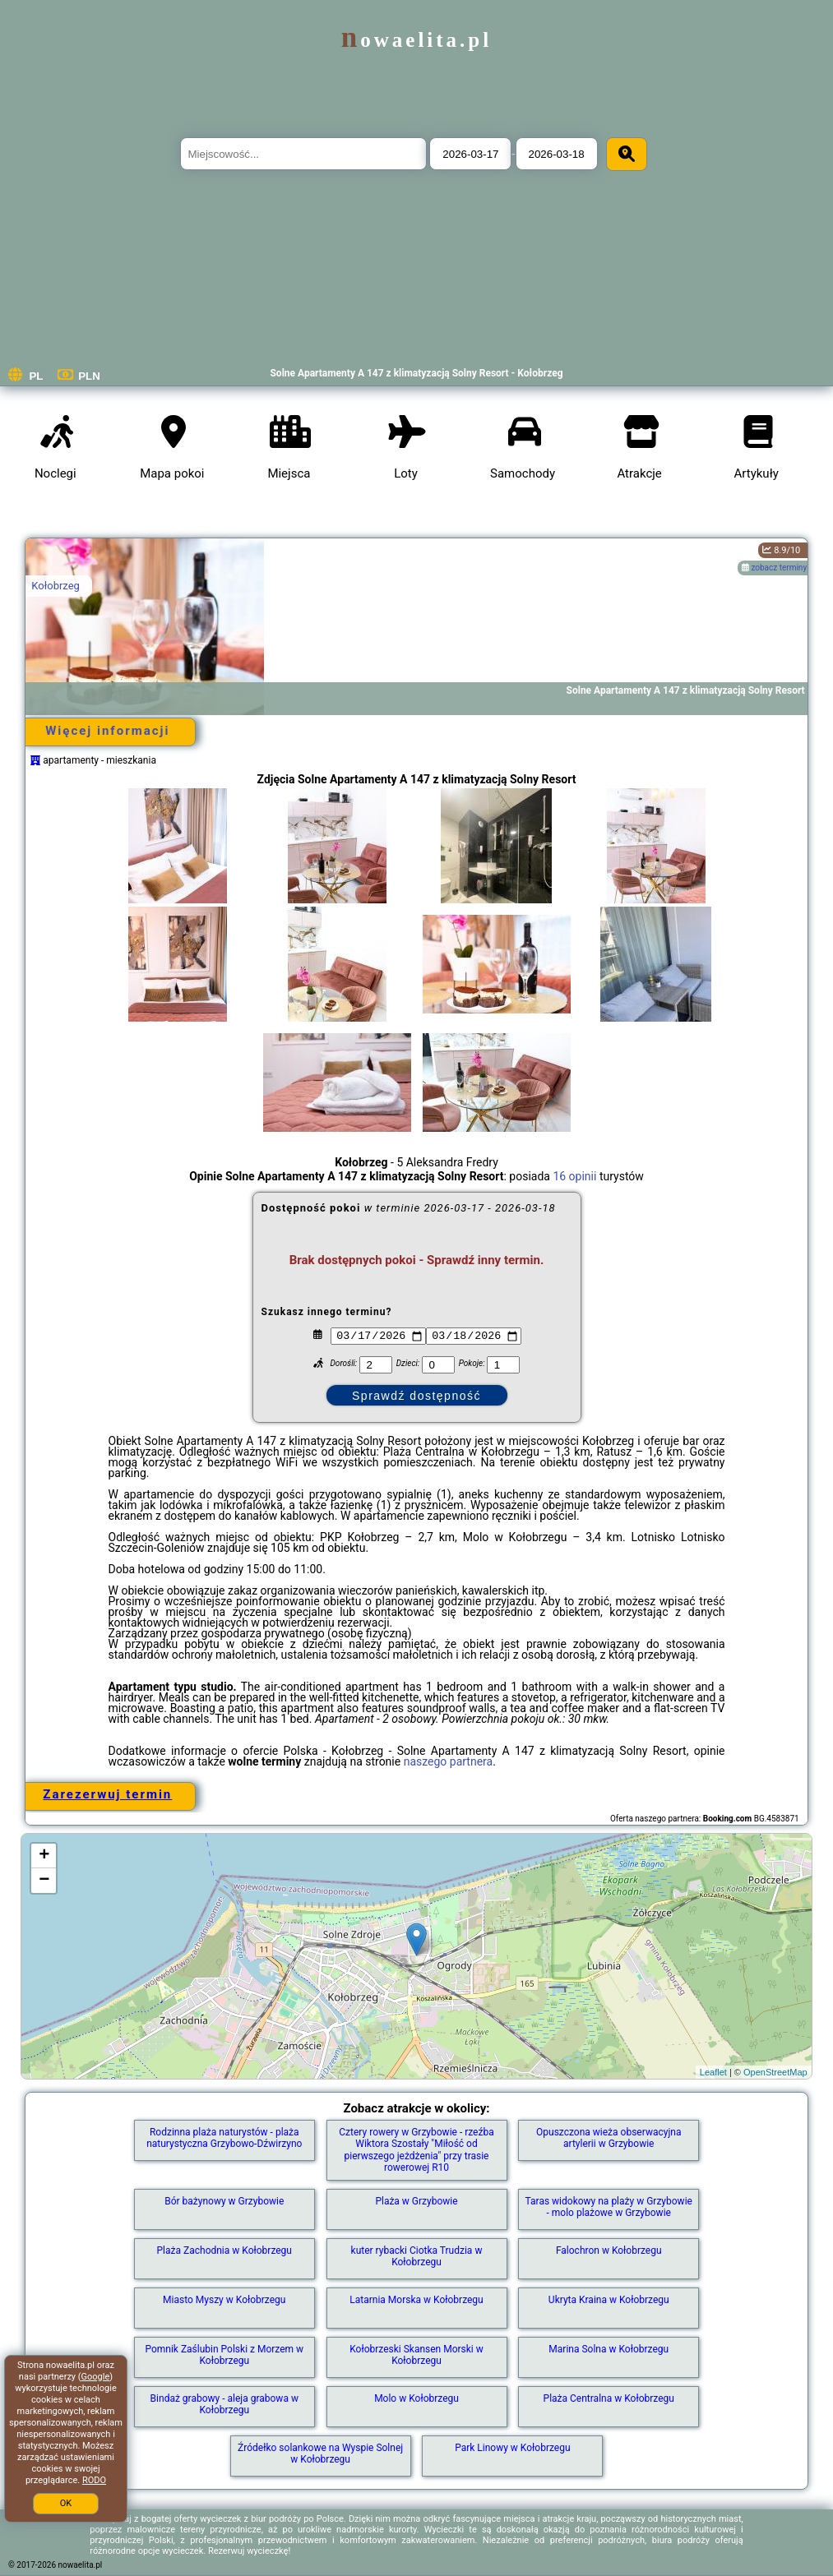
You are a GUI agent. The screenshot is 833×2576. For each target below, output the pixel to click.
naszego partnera (448, 1761)
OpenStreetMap (775, 2072)
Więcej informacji (107, 730)
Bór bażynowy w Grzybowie (224, 2201)
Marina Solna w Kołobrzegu (608, 2349)
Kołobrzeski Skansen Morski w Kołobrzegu (416, 2354)
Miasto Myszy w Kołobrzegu (224, 2300)
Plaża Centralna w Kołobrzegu (609, 2398)
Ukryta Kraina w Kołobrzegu (608, 2300)
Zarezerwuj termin (107, 1794)
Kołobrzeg (55, 585)
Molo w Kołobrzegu (416, 2398)
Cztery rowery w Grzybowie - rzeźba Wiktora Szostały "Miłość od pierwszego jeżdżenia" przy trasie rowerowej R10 (416, 2149)
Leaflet (713, 2072)
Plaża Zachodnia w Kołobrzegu (224, 2250)
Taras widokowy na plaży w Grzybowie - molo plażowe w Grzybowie (608, 2206)
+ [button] (44, 1856)
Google (95, 2376)
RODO (94, 2480)
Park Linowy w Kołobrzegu (512, 2448)
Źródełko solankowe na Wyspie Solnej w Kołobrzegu (320, 2453)
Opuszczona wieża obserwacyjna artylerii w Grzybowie (608, 2137)
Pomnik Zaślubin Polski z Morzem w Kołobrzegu (224, 2354)
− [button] (44, 1880)
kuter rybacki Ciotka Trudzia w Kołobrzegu (417, 2256)
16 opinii (574, 1176)
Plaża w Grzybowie (416, 2201)
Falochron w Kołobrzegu (609, 2250)
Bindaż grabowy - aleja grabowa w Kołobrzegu (224, 2404)
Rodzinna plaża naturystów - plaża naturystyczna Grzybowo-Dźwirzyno (224, 2137)
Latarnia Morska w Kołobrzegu (416, 2300)
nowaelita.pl (416, 40)
